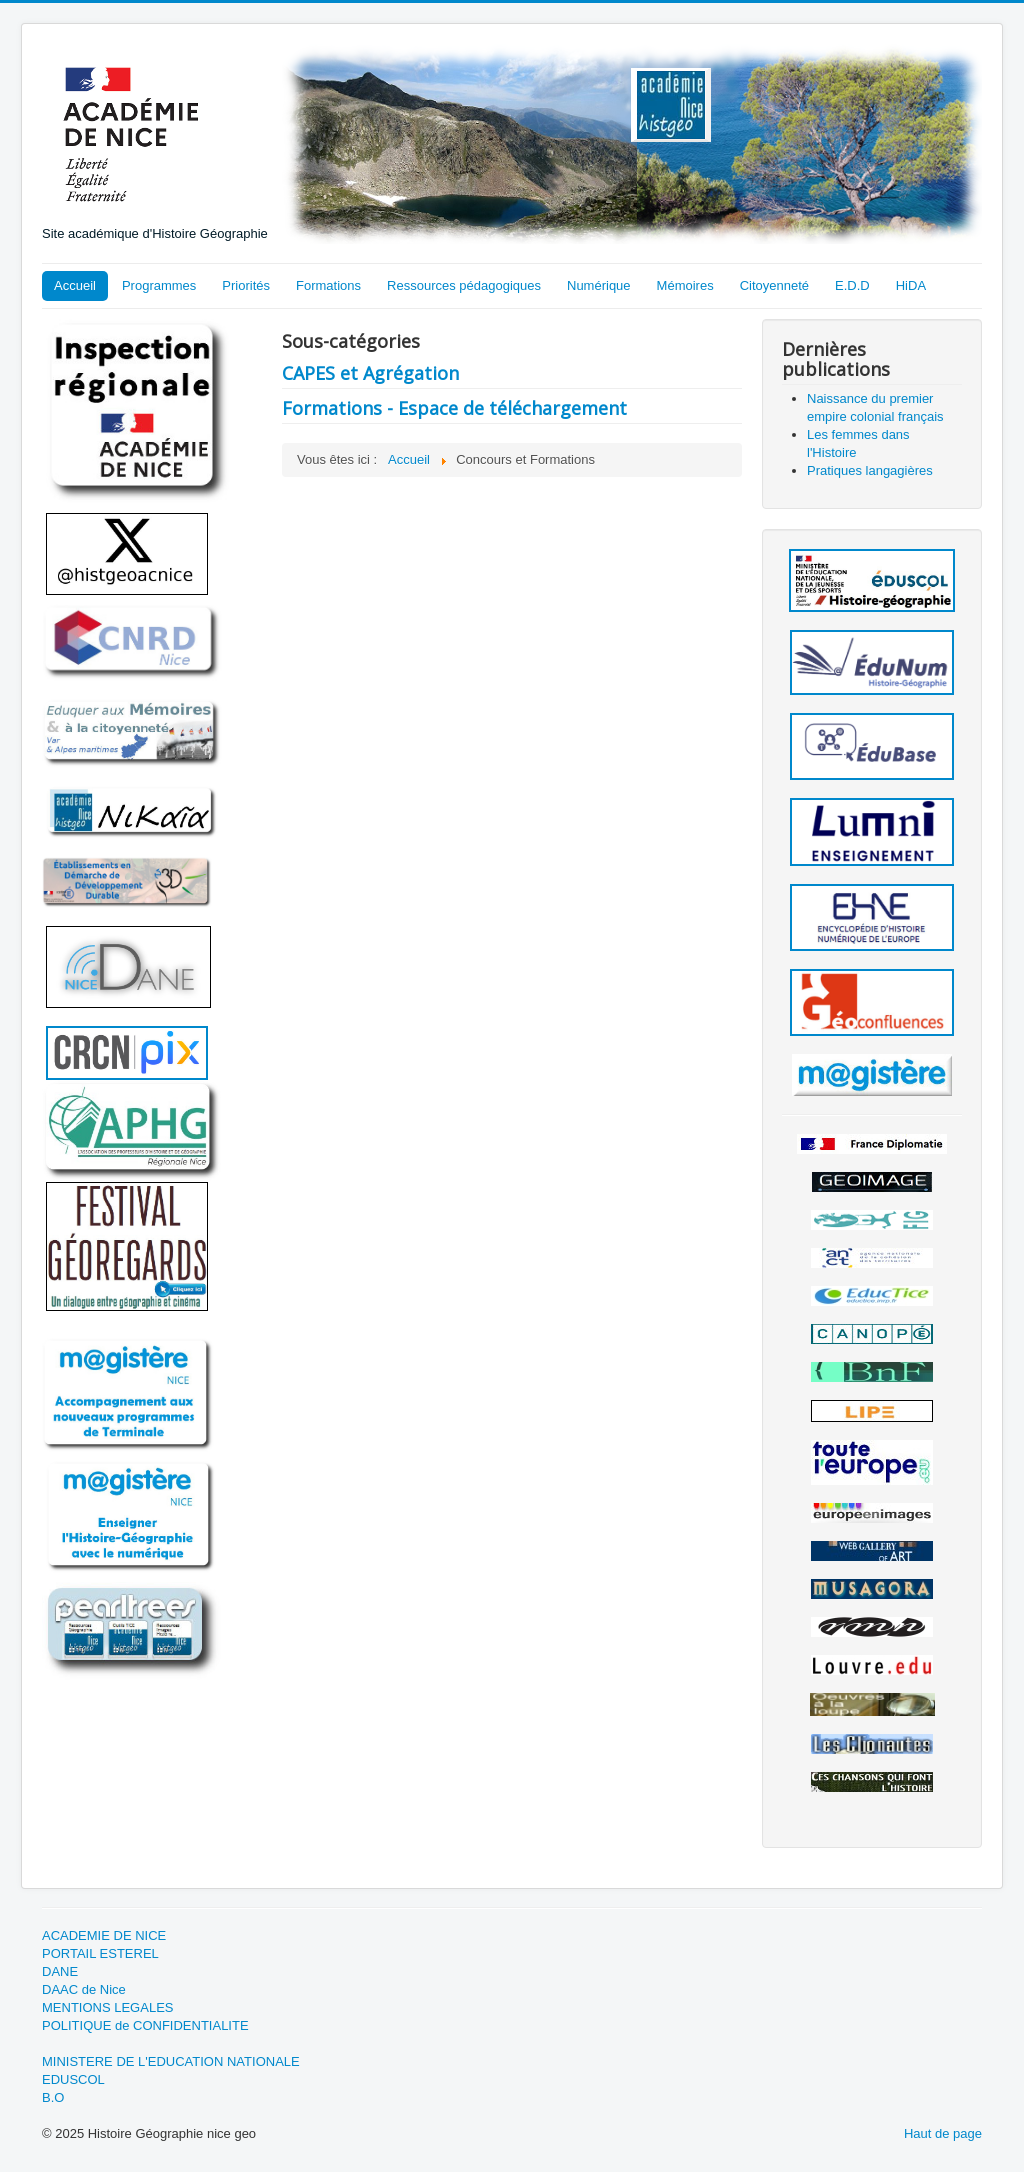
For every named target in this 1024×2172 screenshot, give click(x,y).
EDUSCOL (73, 2079)
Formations (328, 285)
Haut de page (943, 2133)
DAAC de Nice (84, 1989)
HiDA (911, 285)
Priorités (246, 285)
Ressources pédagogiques (464, 285)
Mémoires (685, 285)
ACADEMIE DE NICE (104, 1935)
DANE (60, 1971)
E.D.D (852, 285)
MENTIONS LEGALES (107, 2007)
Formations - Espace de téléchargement (454, 408)
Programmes (159, 285)
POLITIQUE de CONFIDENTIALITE (145, 2025)
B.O (53, 2097)
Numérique (599, 285)
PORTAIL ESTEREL (100, 1953)
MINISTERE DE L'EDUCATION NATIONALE (171, 2061)
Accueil (75, 285)
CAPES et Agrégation (370, 373)
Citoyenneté (774, 285)
